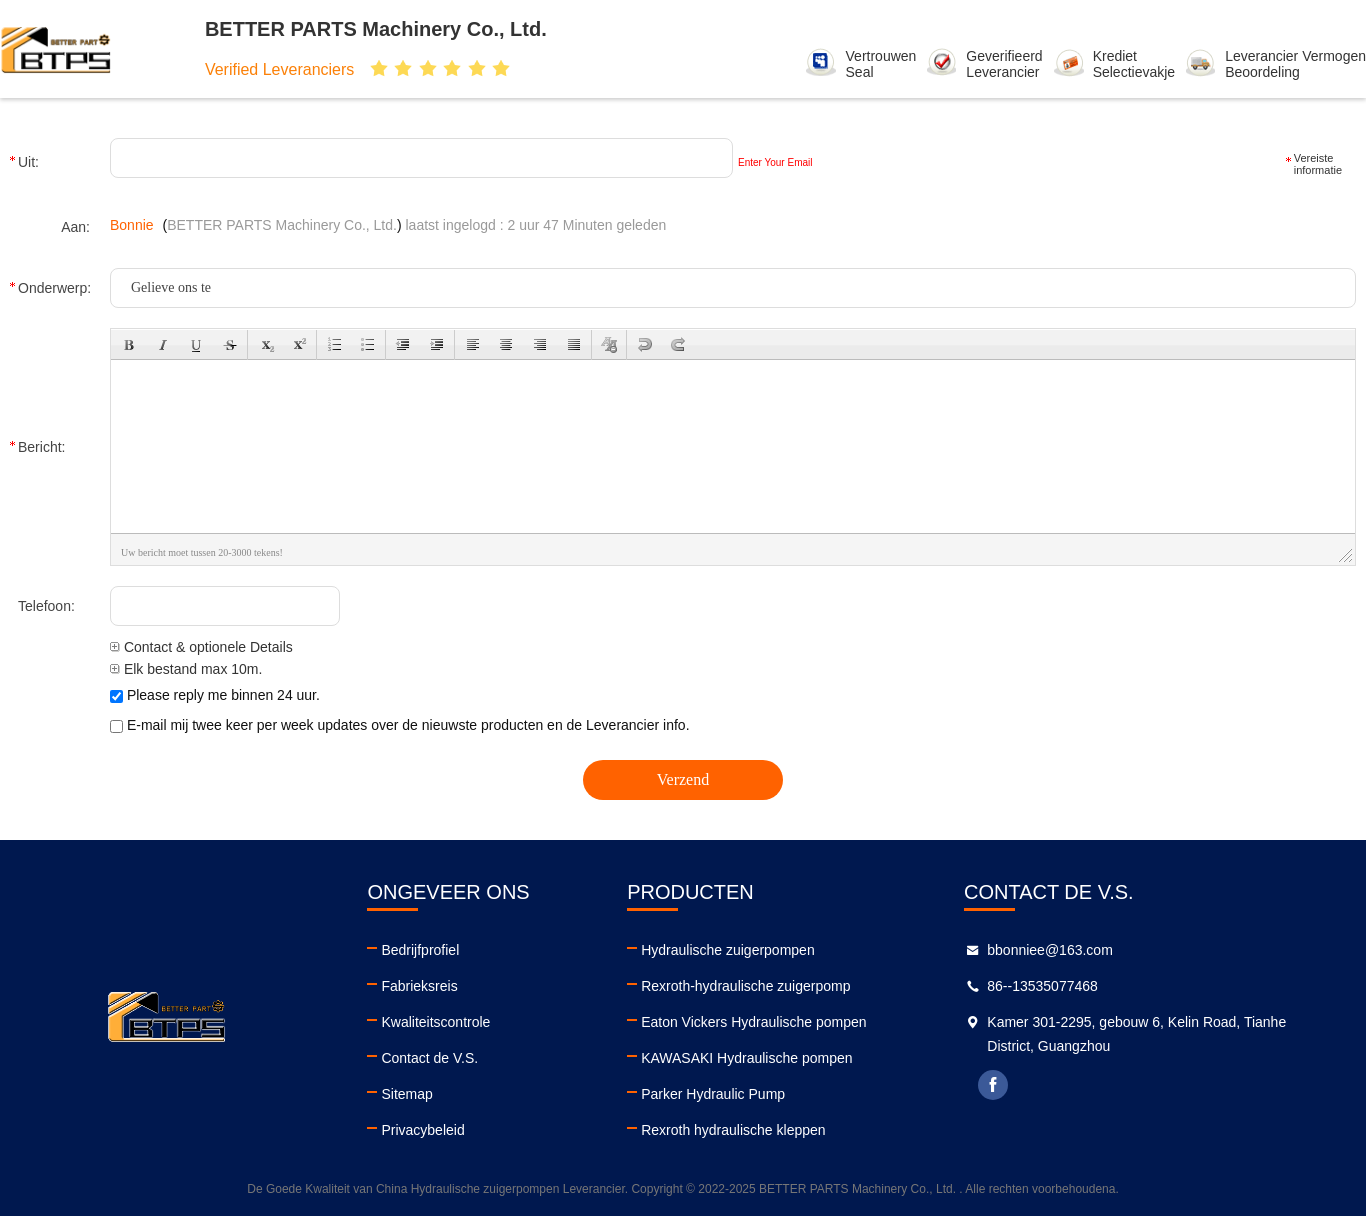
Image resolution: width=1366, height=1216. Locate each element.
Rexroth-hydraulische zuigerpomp (745, 986)
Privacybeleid (422, 1130)
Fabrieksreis (419, 986)
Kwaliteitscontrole (435, 1022)
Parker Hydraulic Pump (713, 1094)
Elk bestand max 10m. (186, 669)
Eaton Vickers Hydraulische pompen (753, 1022)
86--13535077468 (1042, 986)
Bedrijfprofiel (420, 950)
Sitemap (406, 1094)
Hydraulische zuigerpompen (728, 950)
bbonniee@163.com (1050, 950)
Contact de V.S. (429, 1058)
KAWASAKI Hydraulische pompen (746, 1058)
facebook (993, 1085)
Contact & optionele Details (201, 647)
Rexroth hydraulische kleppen (733, 1130)
